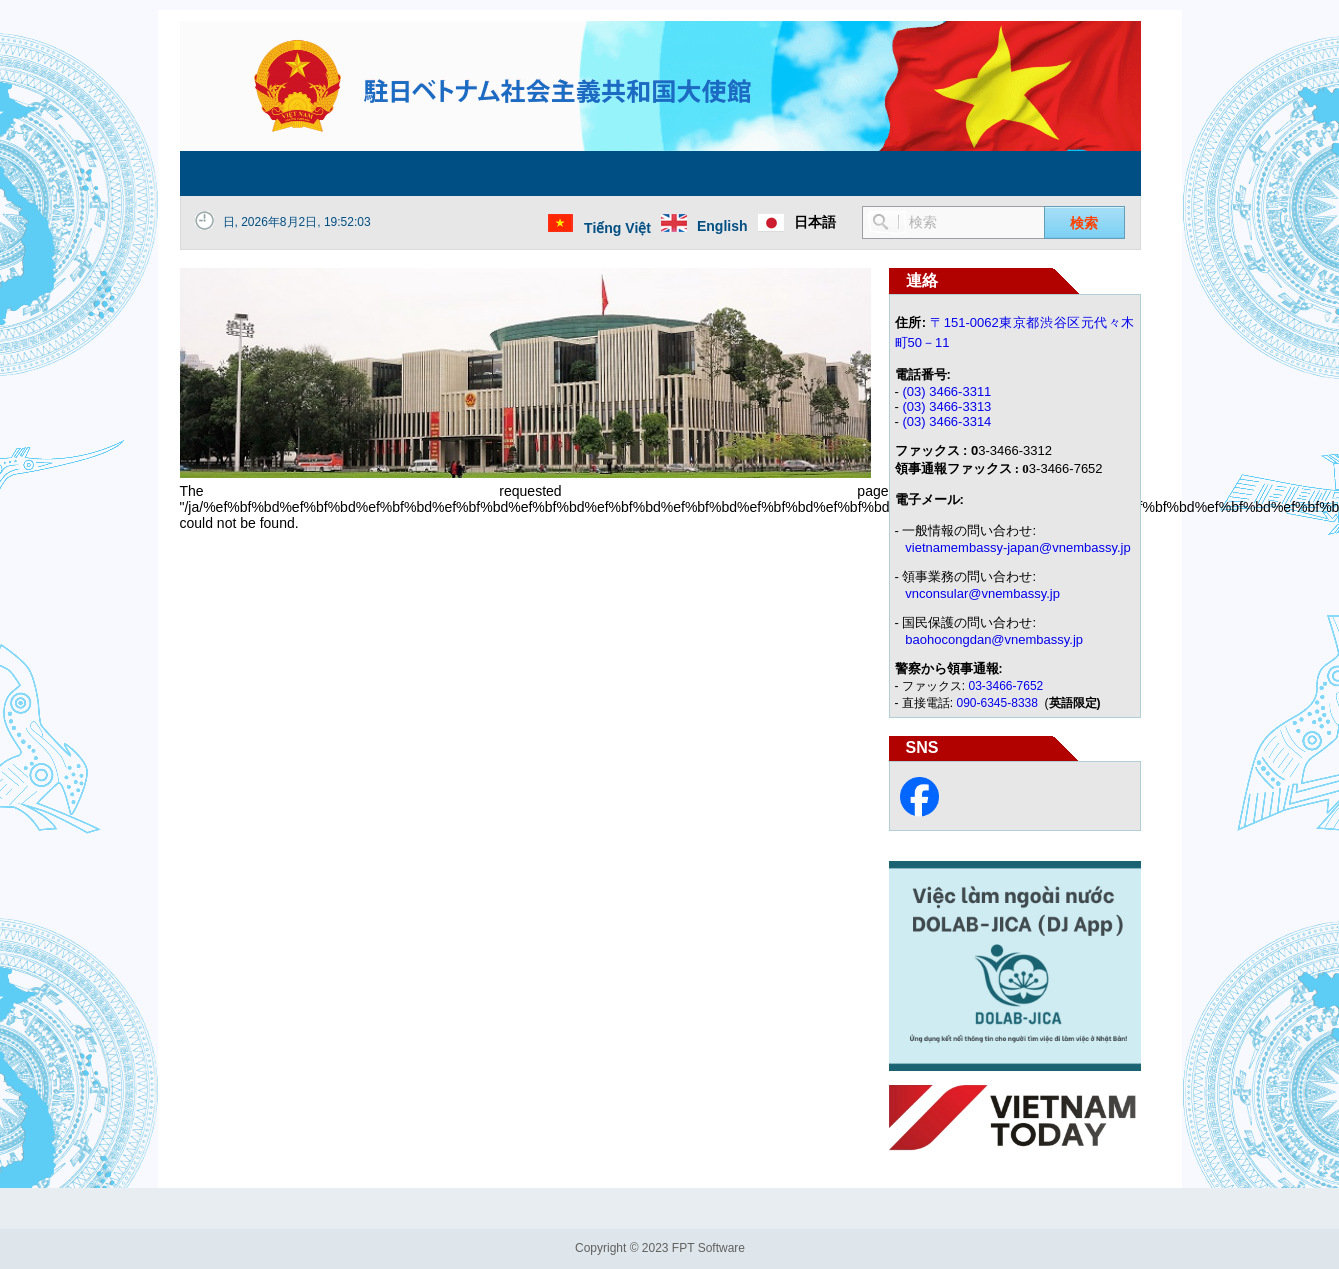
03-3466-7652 (1006, 686)
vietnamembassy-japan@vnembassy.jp (1017, 547)
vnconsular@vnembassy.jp (982, 593)
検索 (1084, 223)
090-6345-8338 (999, 703)
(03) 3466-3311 (946, 391)
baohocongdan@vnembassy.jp (994, 639)
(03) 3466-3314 (946, 421)
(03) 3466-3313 (946, 406)
